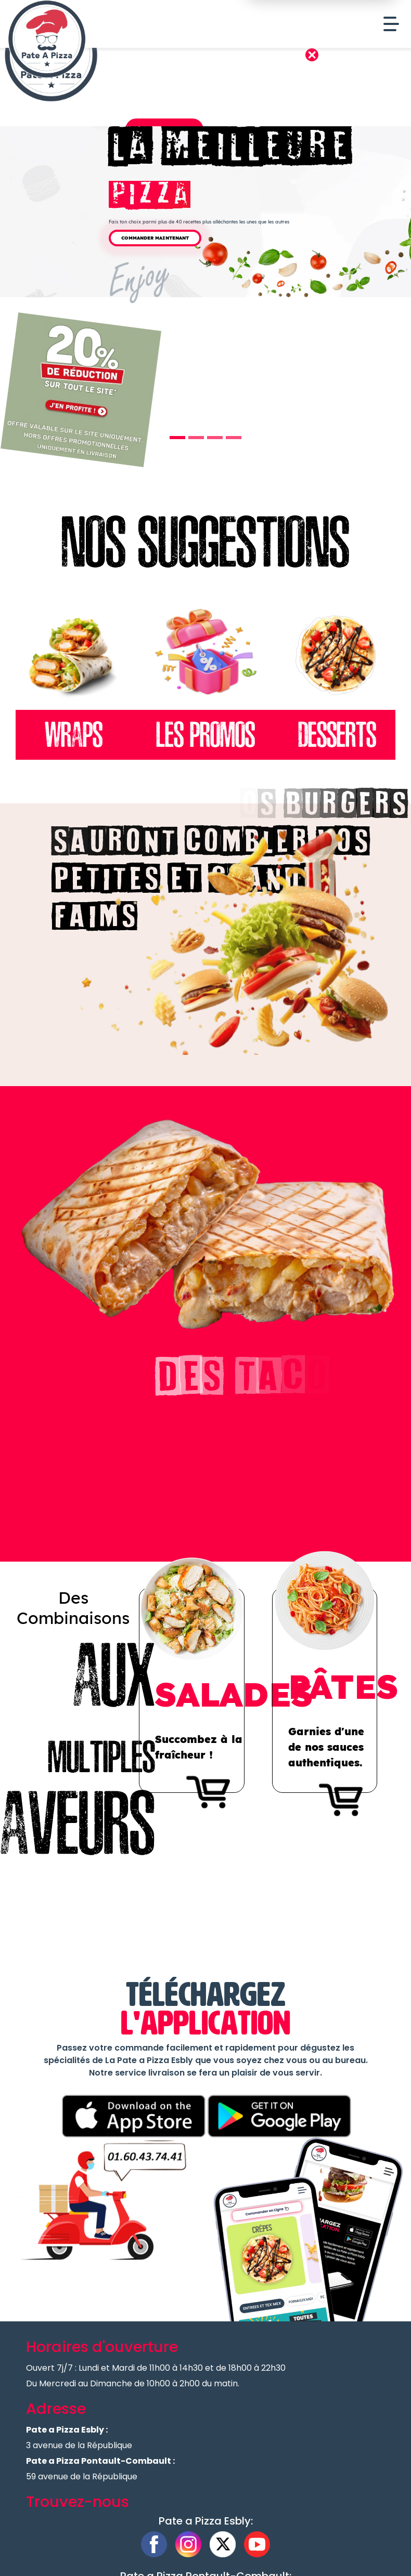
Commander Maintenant (155, 238)
